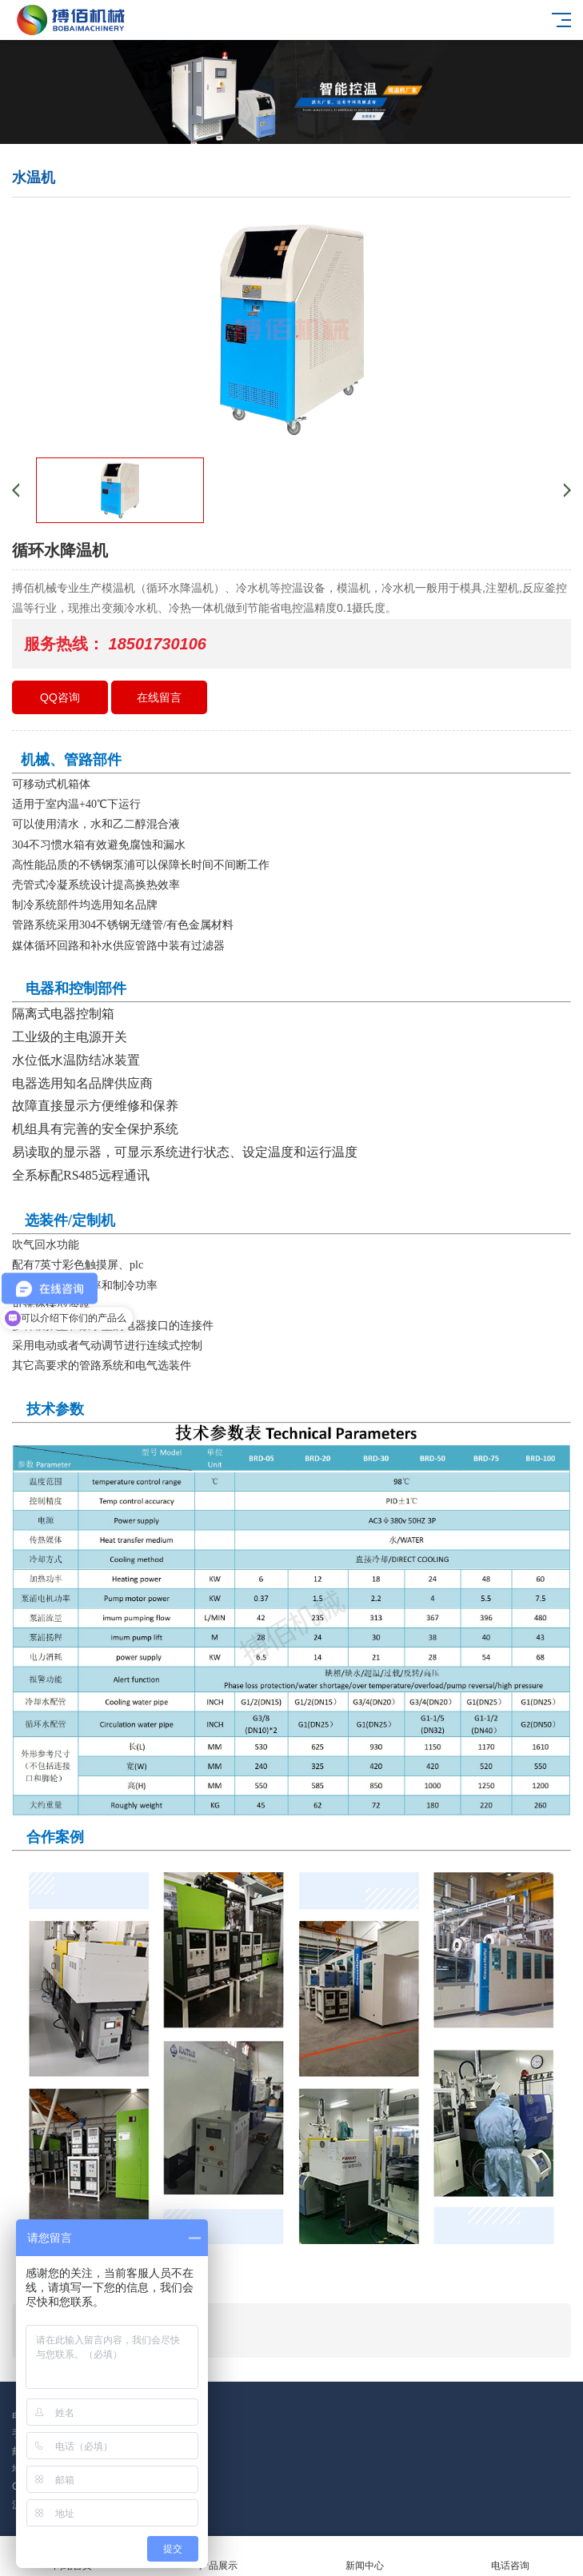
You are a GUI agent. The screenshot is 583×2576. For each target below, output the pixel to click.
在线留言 (159, 697)
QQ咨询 (60, 697)
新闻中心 (364, 2556)
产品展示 (218, 2556)
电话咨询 (510, 2556)
